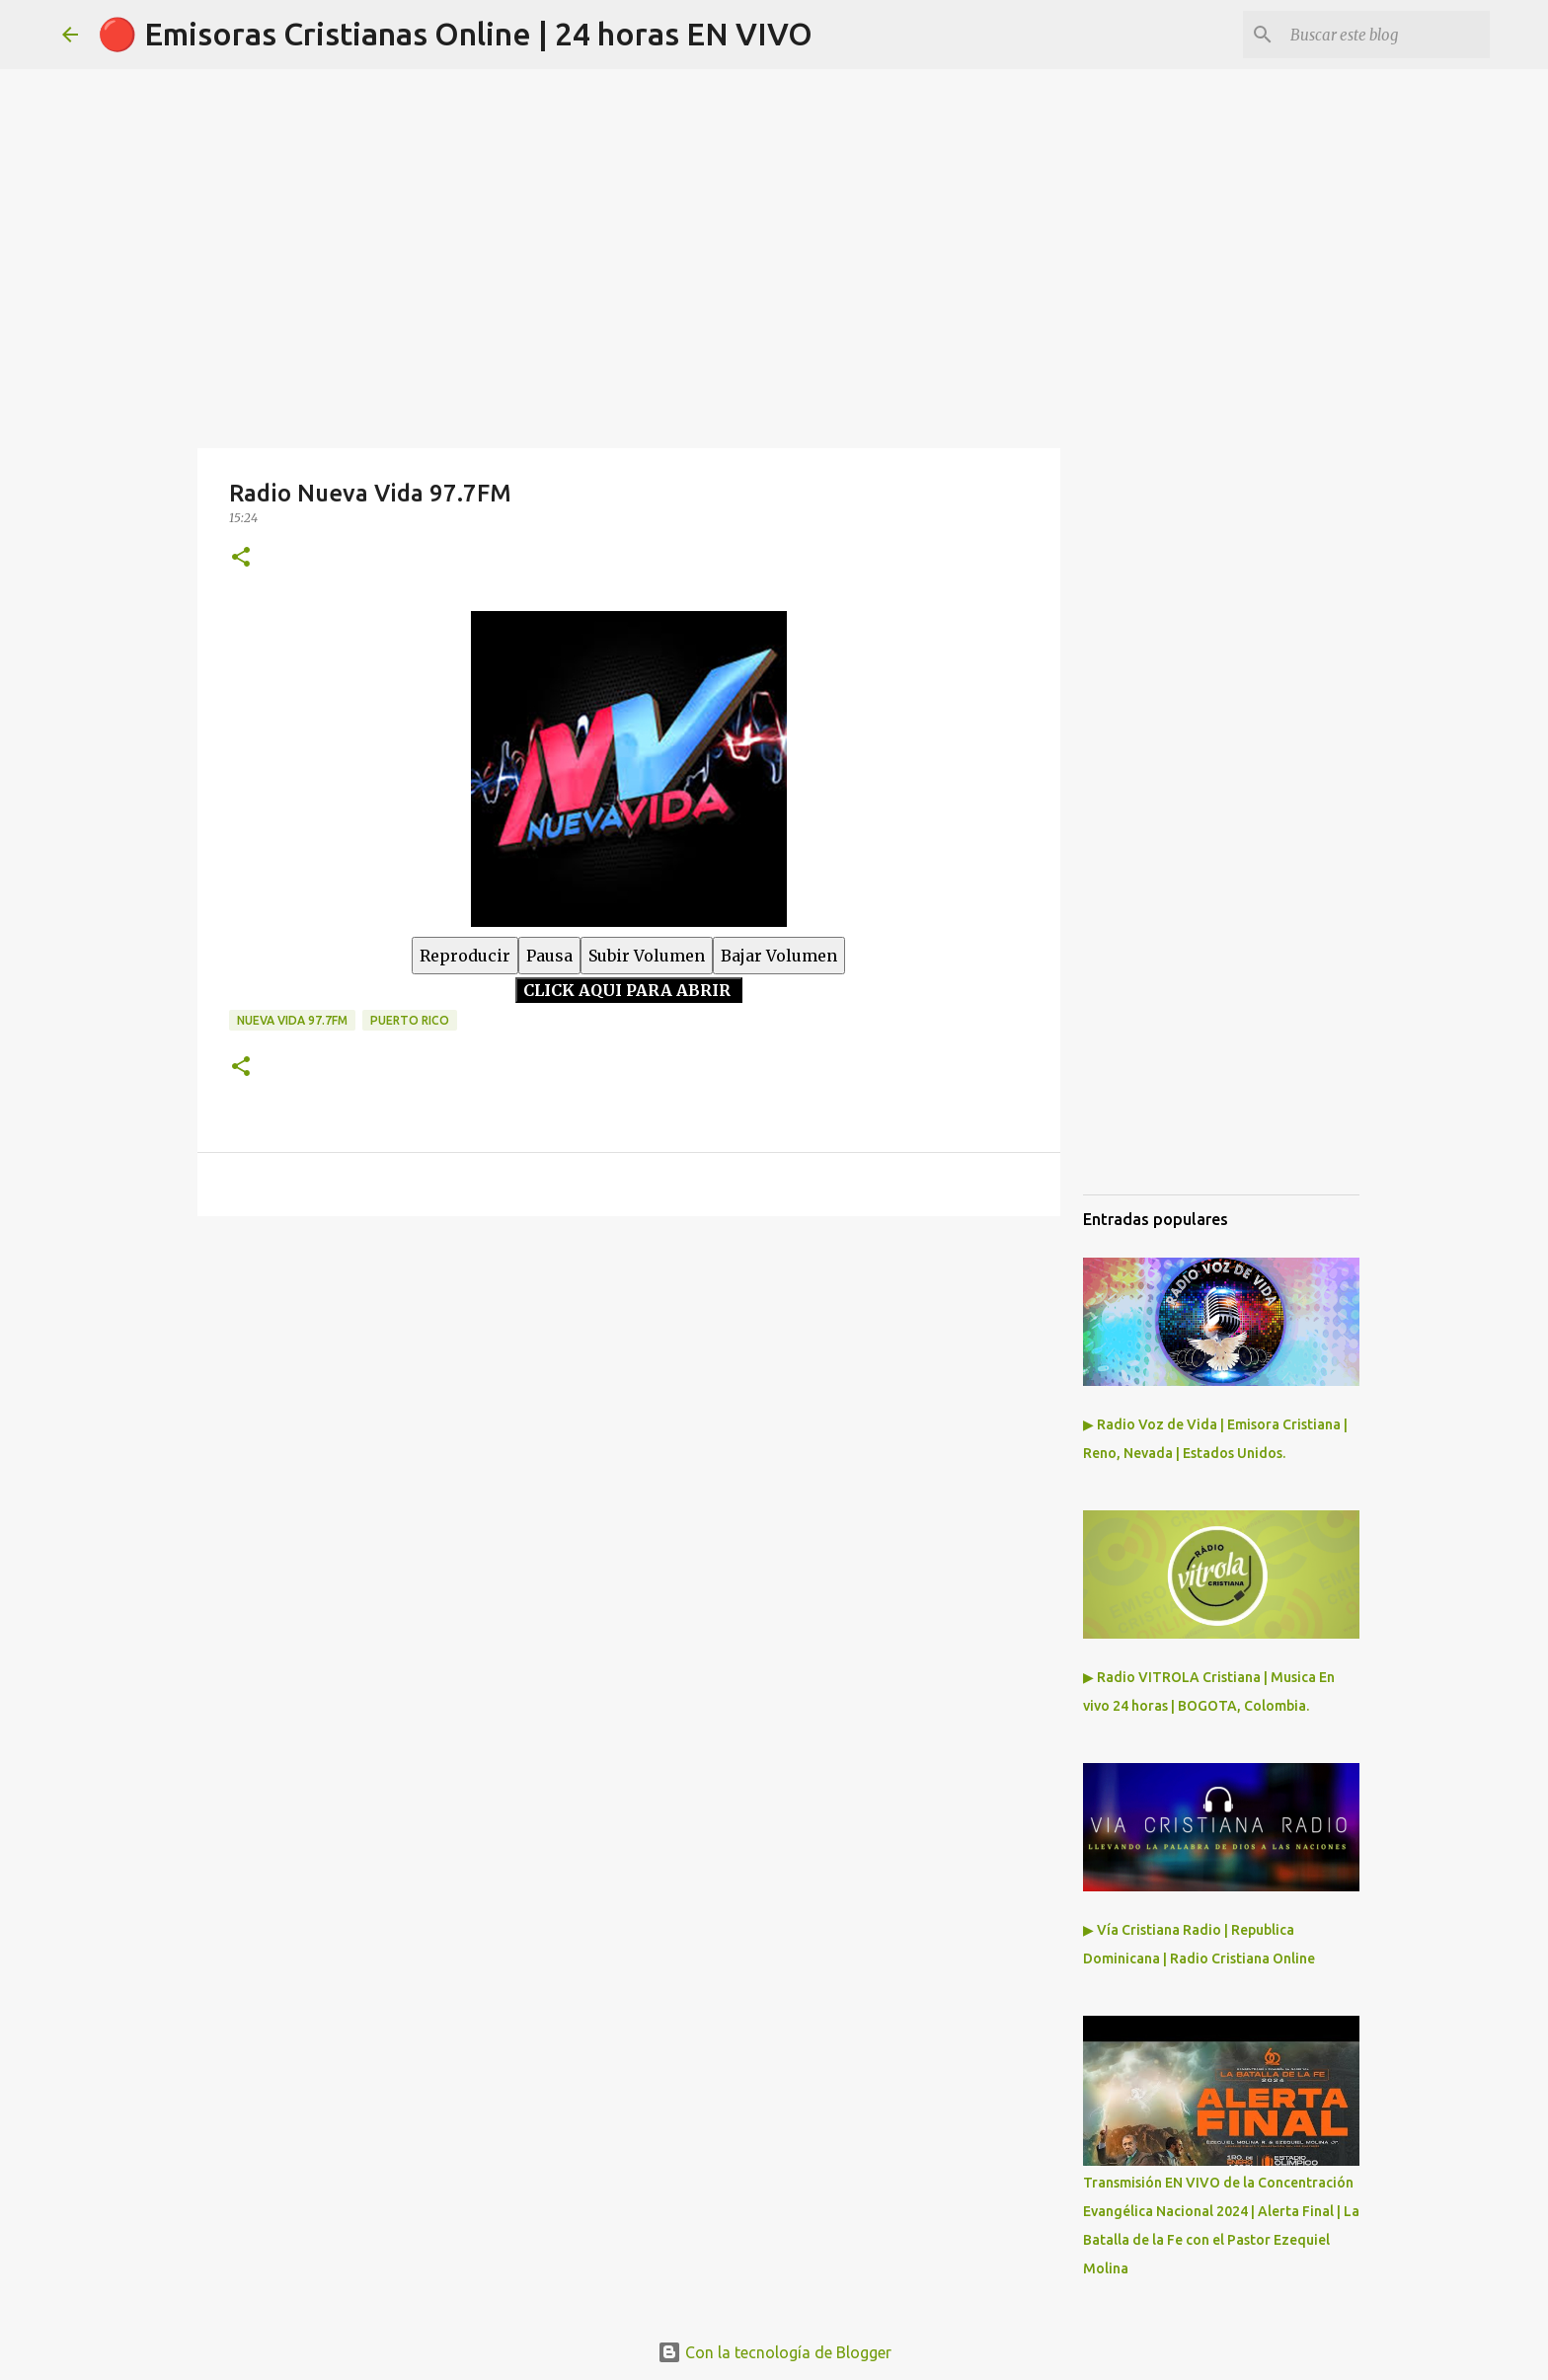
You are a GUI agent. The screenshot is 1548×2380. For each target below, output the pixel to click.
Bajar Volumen (779, 955)
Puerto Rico (409, 1020)
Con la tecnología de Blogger (774, 2352)
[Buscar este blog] (1386, 34)
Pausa (549, 955)
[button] (241, 558)
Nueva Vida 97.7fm (292, 1020)
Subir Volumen (646, 955)
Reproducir (465, 955)
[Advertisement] (629, 1384)
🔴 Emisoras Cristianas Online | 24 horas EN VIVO (455, 33)
